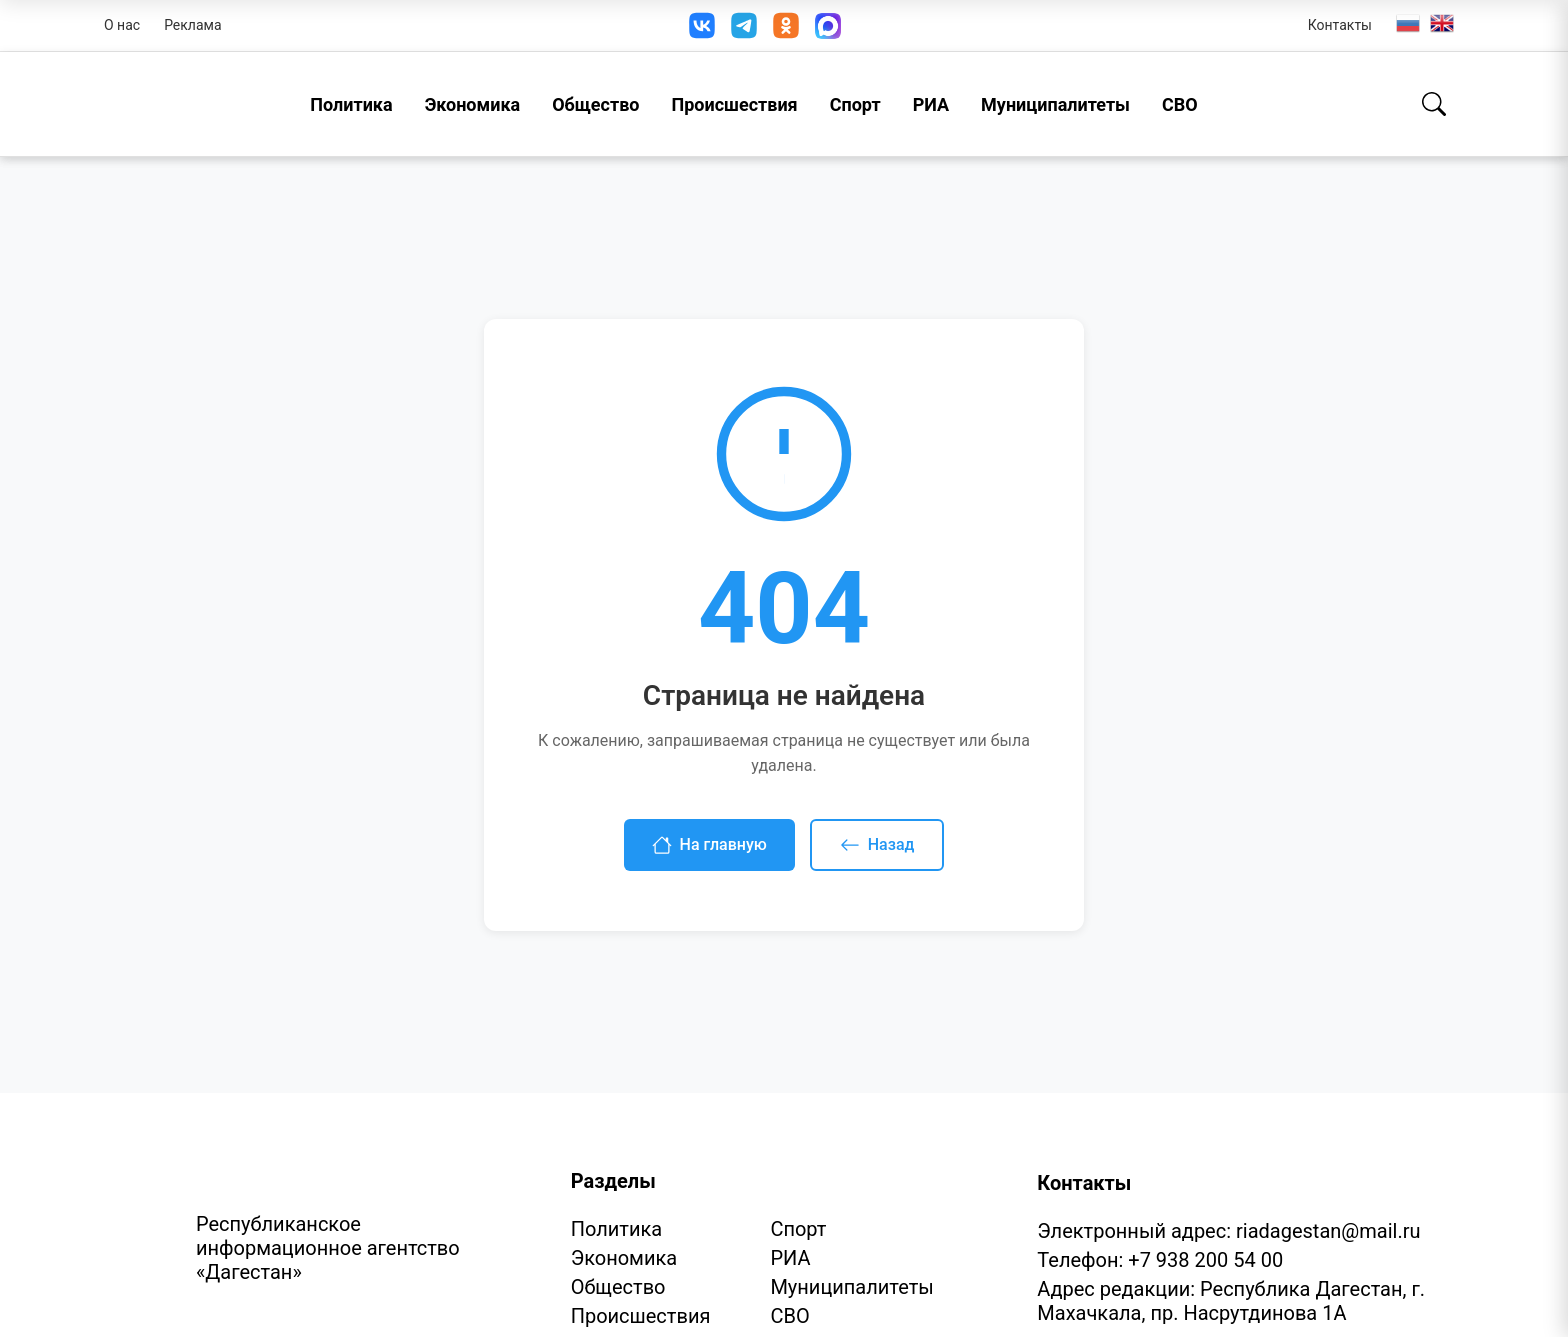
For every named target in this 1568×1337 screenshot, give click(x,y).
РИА (931, 104)
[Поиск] (1434, 104)
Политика (351, 104)
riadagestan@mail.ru (1328, 1231)
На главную (709, 845)
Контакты (1340, 25)
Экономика (473, 104)
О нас (122, 25)
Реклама (192, 25)
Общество (595, 104)
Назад (877, 845)
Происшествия (734, 104)
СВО (1180, 104)
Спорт (855, 104)
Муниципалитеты (1055, 104)
